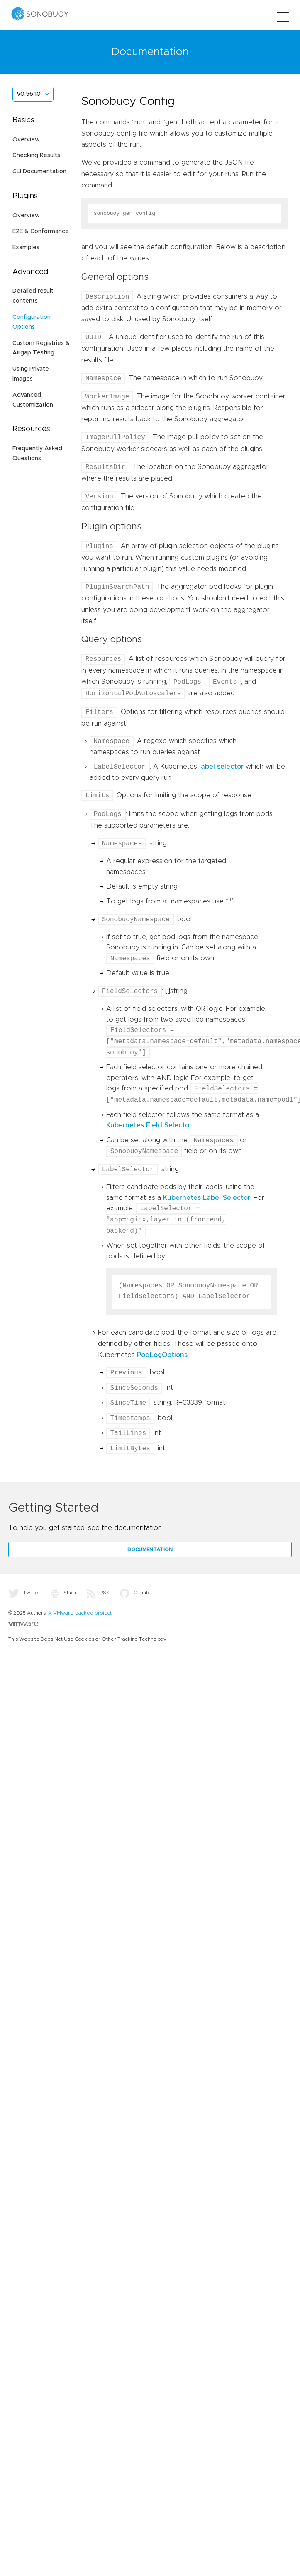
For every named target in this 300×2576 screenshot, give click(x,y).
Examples (25, 247)
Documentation (150, 1549)
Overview (26, 140)
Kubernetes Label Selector (206, 1198)
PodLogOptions (162, 1355)
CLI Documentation (39, 172)
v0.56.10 (29, 94)
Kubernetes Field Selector (149, 1125)
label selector (221, 767)
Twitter (24, 1592)
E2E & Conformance (40, 231)
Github (134, 1592)
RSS (98, 1592)
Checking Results (36, 155)
